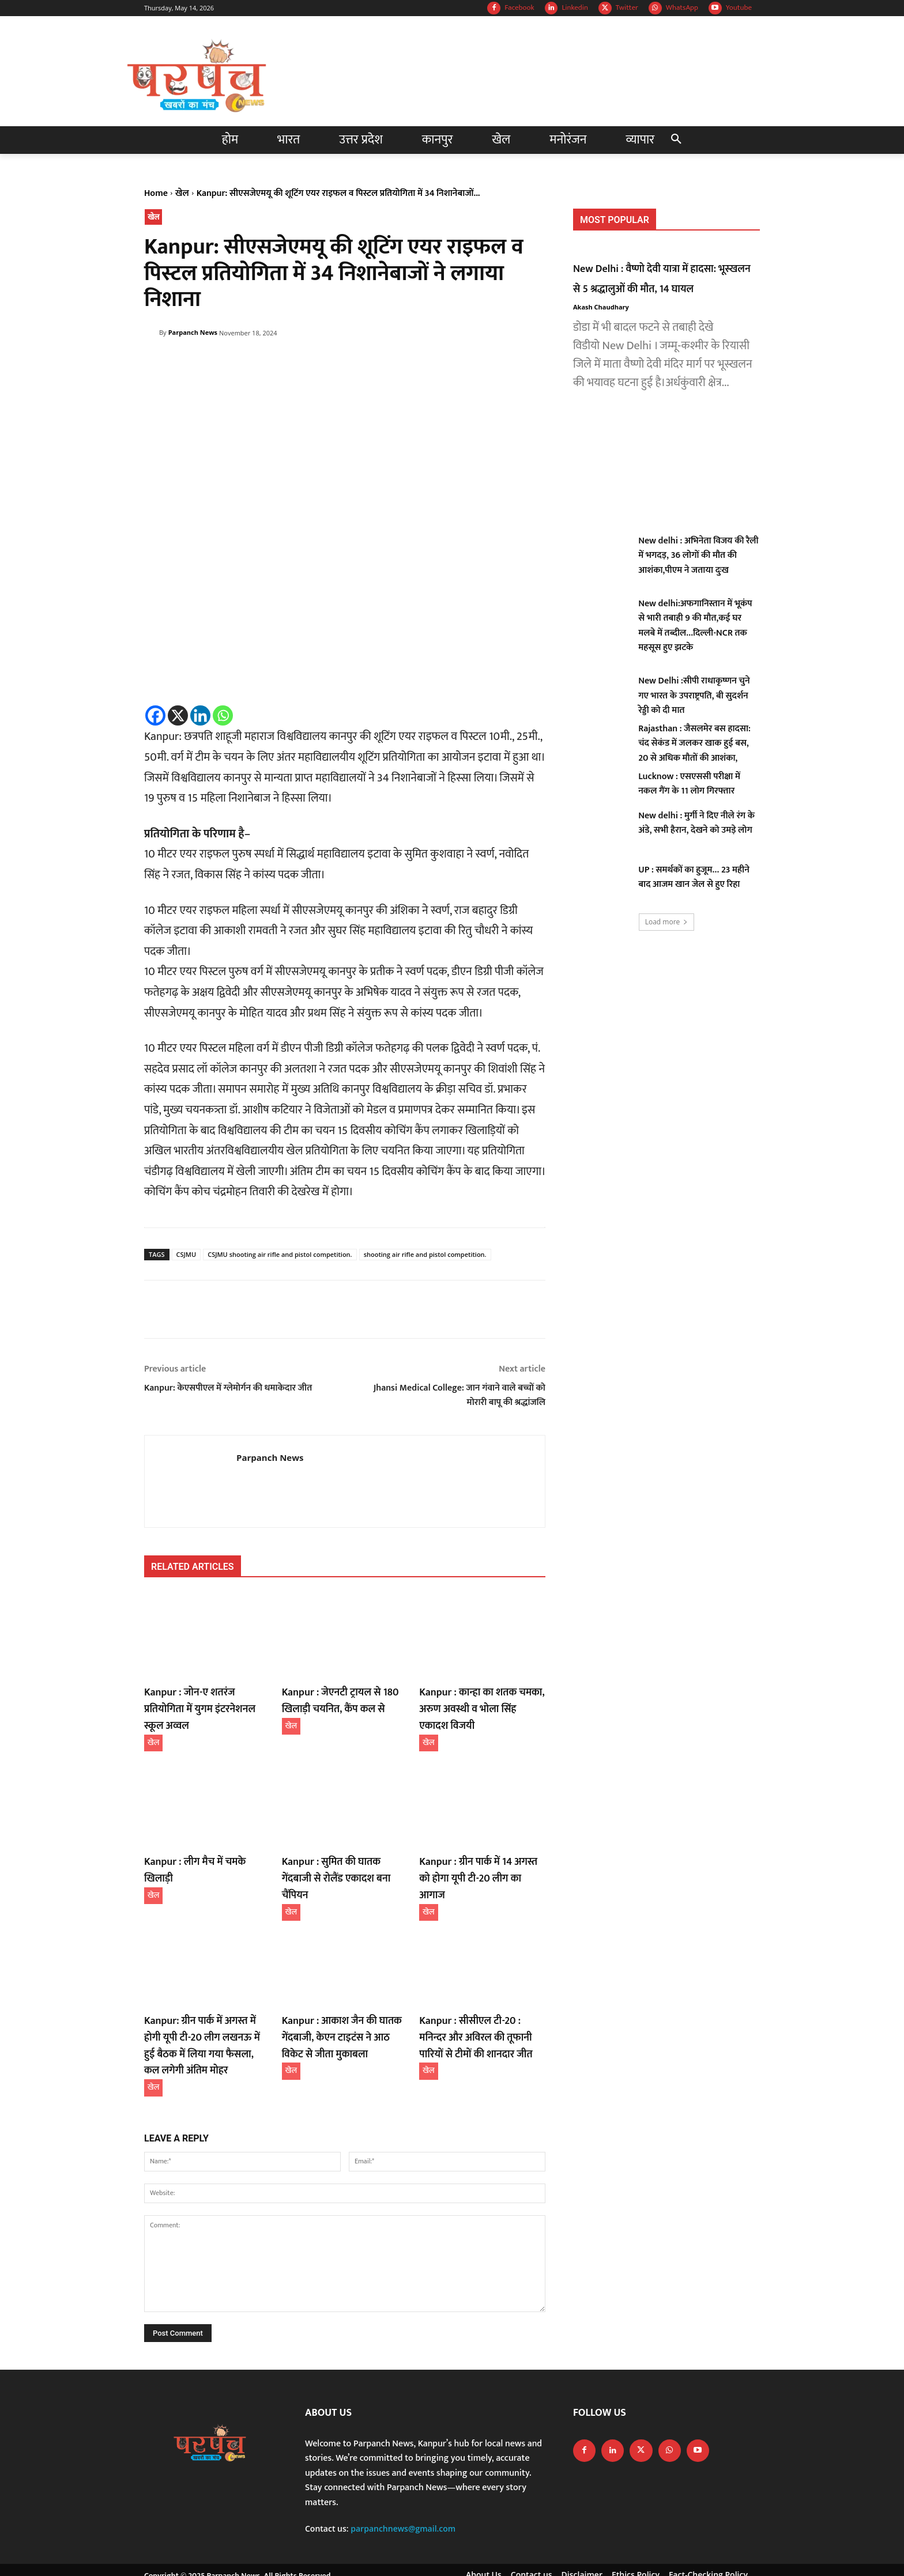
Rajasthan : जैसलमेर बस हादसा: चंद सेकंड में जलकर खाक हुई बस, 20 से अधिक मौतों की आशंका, (694, 743)
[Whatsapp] (223, 715)
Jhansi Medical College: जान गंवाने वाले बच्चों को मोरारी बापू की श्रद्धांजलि (459, 1395)
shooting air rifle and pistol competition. (425, 1254)
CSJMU (186, 1254)
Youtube (739, 8)
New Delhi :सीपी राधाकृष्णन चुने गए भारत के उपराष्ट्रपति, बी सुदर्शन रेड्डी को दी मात (693, 695)
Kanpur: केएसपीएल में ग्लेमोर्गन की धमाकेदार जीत (228, 1388)
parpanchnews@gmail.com (403, 2495)
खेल (182, 193)
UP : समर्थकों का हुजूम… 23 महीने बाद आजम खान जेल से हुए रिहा (693, 877)
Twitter (627, 8)
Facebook (519, 8)
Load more (666, 922)
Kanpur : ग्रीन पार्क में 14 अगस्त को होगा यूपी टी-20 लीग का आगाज (477, 1863)
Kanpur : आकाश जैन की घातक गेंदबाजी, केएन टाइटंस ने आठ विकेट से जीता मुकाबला (345, 2008)
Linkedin (575, 8)
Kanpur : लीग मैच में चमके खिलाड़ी (203, 1856)
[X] (178, 715)
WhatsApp (682, 8)
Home (156, 193)
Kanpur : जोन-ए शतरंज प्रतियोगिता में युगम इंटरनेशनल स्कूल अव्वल (207, 1699)
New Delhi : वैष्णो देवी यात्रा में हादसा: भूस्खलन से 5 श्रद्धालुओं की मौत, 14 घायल (666, 278)
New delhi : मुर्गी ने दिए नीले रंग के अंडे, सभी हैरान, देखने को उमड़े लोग (696, 823)
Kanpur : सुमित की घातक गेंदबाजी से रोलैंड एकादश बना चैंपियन (344, 1863)
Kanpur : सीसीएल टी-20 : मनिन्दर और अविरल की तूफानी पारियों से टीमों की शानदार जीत (480, 2008)
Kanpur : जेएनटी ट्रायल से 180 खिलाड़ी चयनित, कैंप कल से (334, 1699)
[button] (676, 140)
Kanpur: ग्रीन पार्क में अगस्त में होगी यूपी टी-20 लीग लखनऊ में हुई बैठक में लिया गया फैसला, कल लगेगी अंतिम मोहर (206, 2016)
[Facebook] (155, 715)
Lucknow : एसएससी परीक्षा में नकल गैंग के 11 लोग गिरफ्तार (689, 784)
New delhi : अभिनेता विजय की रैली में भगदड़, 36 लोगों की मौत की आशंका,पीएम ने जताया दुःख (698, 555)
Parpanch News (192, 332)
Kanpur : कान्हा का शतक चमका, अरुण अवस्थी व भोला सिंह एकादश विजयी (476, 1706)
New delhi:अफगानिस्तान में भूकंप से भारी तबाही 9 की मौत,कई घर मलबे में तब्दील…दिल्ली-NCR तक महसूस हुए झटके (695, 626)
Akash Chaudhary (601, 307)
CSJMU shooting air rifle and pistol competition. (280, 1254)
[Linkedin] (200, 715)
